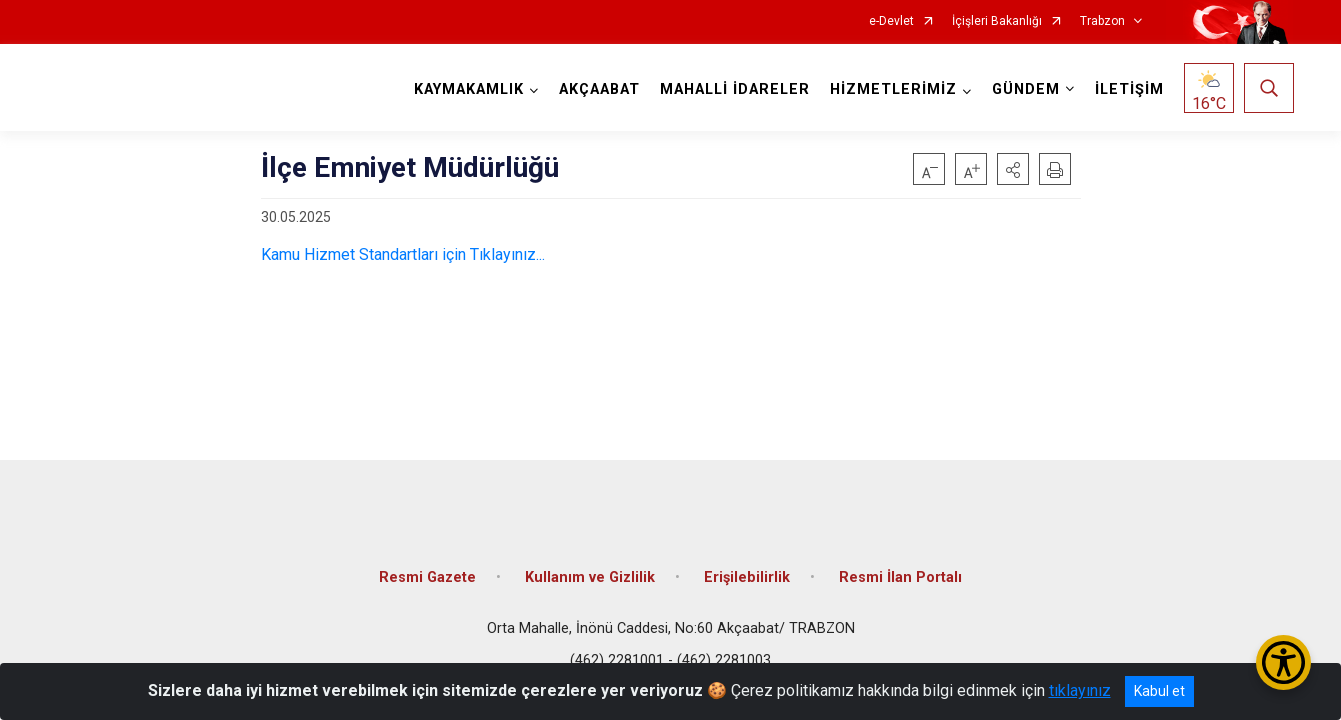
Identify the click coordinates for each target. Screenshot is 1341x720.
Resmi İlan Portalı (900, 572)
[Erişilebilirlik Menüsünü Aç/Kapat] (1283, 662)
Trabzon (1102, 21)
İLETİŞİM (1128, 89)
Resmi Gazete (427, 572)
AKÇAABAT (598, 89)
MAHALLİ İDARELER (734, 89)
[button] (1013, 169)
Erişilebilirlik (747, 572)
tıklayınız (1080, 690)
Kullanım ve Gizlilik (590, 572)
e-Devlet (891, 21)
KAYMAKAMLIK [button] (468, 89)
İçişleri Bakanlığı (997, 21)
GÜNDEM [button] (1025, 89)
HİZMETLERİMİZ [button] (892, 89)
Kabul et (1159, 691)
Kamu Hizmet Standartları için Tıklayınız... (403, 254)
